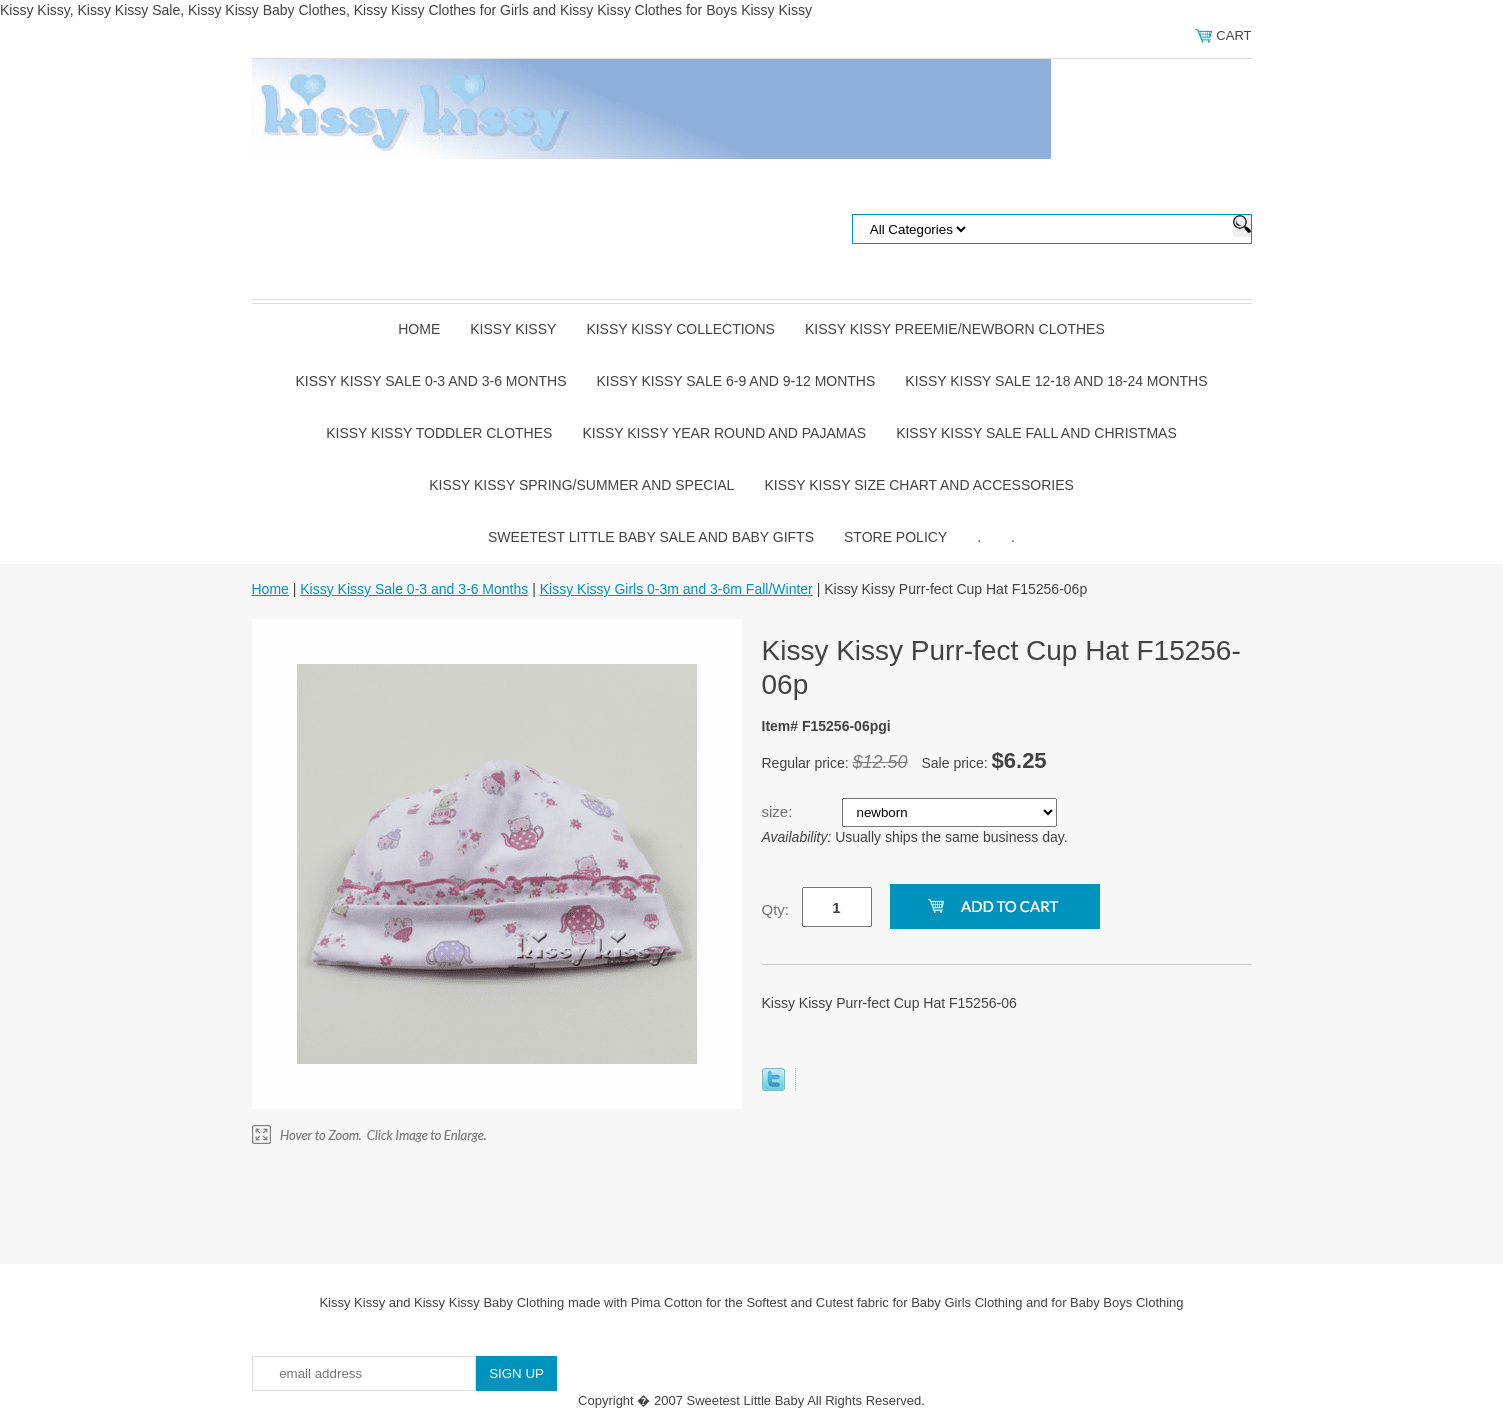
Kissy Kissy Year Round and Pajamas (724, 433)
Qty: (776, 909)
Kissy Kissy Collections (680, 329)
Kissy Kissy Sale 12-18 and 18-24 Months (1056, 381)
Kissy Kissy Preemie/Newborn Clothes (955, 329)
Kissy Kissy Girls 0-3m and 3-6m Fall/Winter (676, 589)
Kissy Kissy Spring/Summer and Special (581, 485)
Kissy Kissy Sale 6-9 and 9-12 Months (736, 381)
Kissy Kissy (513, 329)
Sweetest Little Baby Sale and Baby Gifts (651, 537)
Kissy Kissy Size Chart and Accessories (918, 485)
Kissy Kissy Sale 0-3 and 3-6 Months (430, 381)
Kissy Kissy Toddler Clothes (439, 433)
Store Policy (895, 537)
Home (419, 329)
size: (779, 811)
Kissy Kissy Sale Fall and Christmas (1036, 433)
